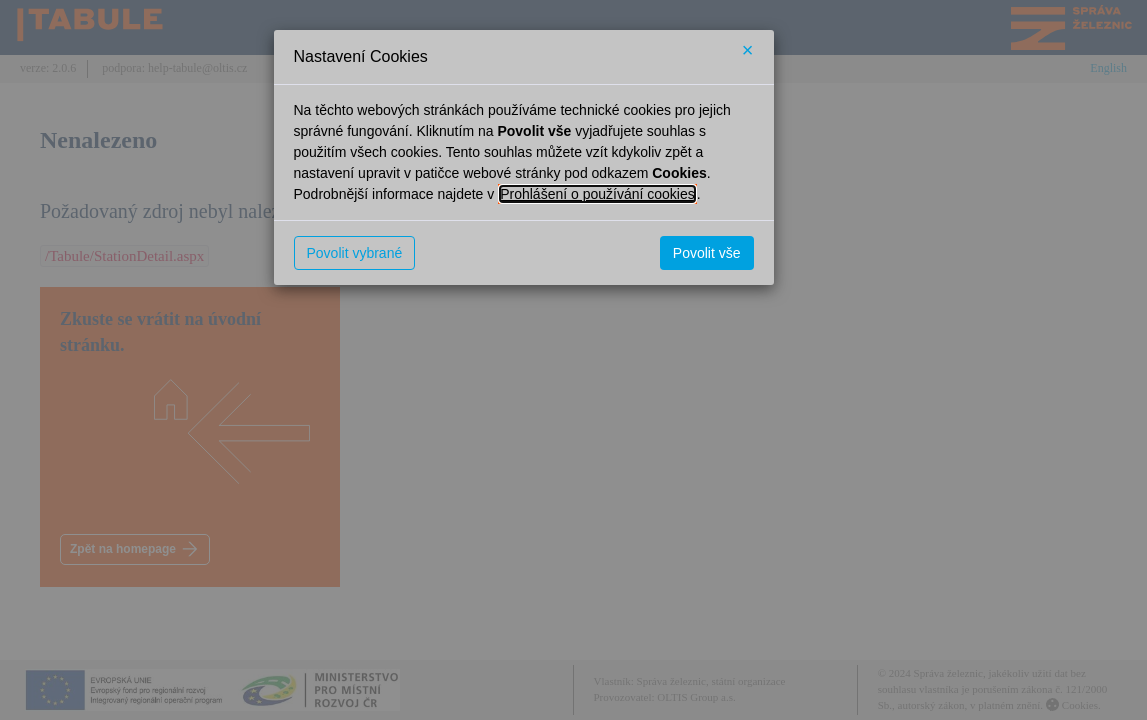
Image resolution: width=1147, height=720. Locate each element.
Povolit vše (707, 253)
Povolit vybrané (355, 253)
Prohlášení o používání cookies (597, 194)
